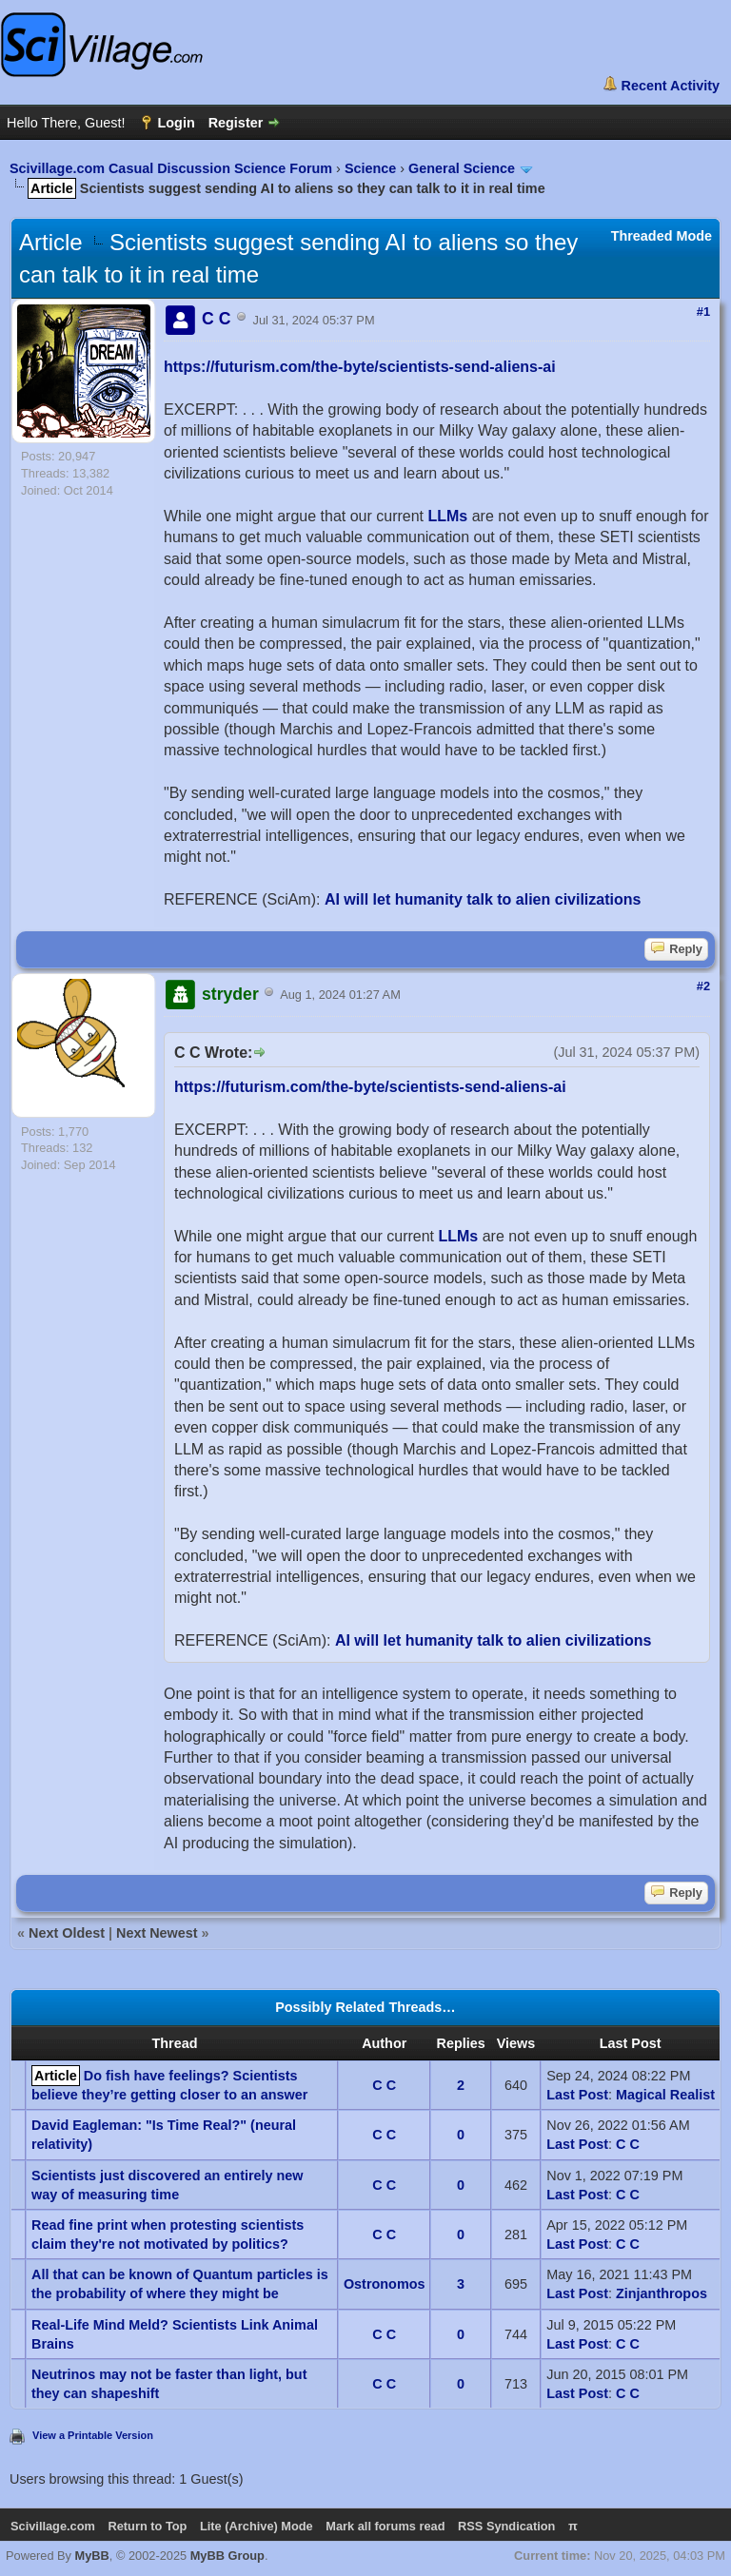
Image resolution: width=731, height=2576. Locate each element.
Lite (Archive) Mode (256, 2526)
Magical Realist (665, 2094)
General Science (461, 168)
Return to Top (147, 2526)
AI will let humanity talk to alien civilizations (483, 899)
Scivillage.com (52, 2526)
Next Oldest (67, 1933)
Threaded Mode (661, 236)
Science (370, 168)
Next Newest (157, 1933)
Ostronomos (384, 2284)
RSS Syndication (506, 2526)
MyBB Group (227, 2555)
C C (384, 2085)
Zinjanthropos (661, 2293)
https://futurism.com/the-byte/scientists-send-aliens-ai (360, 367)
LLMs (447, 516)
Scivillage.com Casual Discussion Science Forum (171, 168)
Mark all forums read (385, 2526)
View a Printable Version (92, 2435)
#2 (703, 986)
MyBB (92, 2555)
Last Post (577, 2094)
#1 (703, 311)
